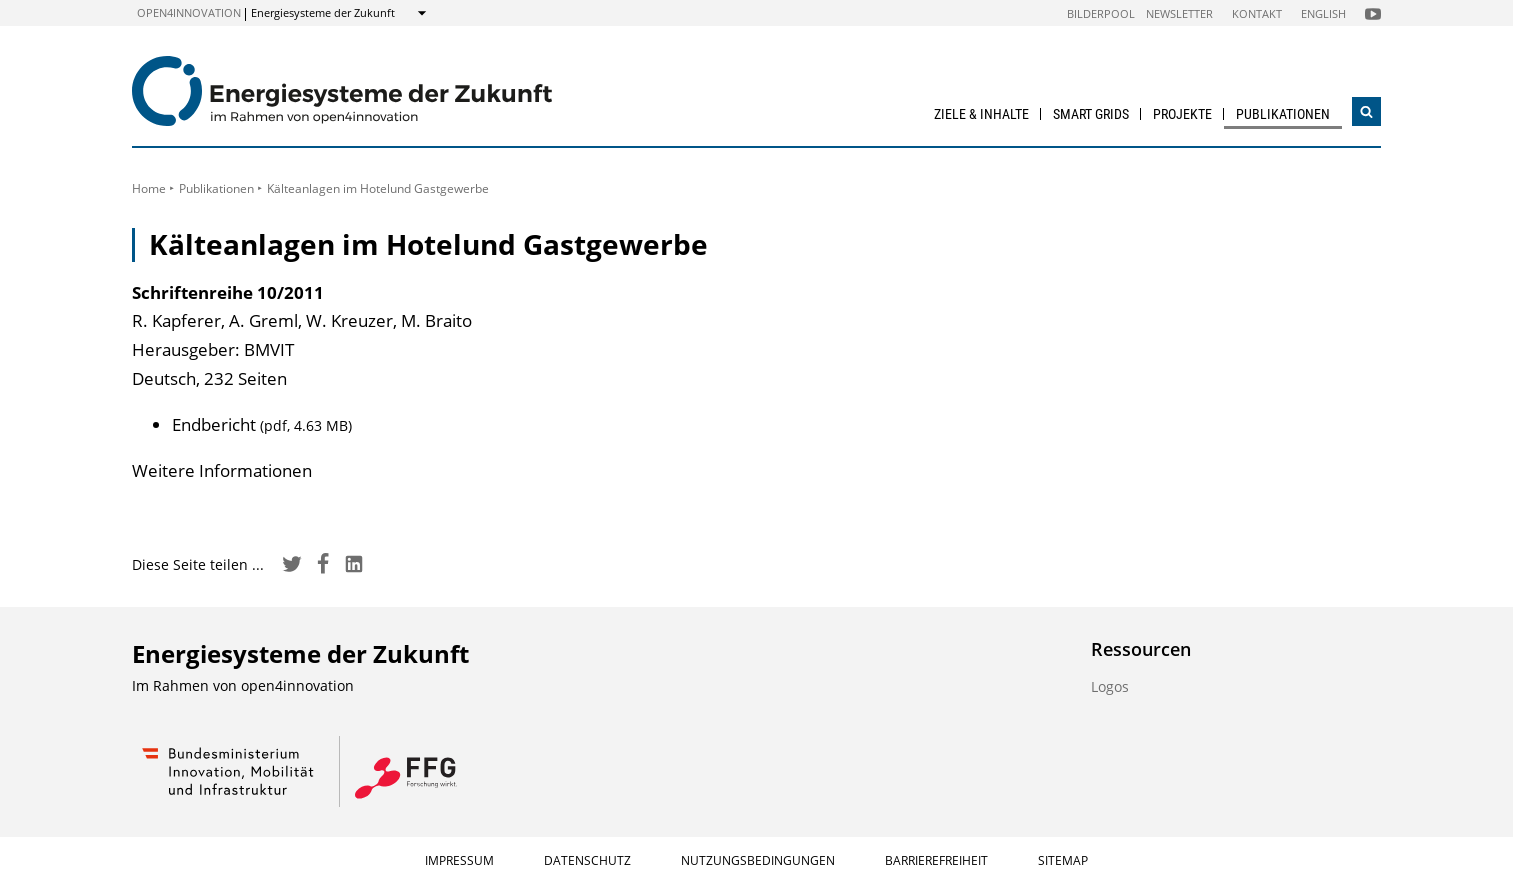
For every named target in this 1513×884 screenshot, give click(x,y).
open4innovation (189, 12)
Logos (1110, 686)
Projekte (1182, 114)
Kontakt (1257, 13)
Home (149, 188)
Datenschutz (587, 860)
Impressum (459, 860)
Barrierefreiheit (936, 860)
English (1323, 13)
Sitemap (1063, 860)
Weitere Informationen (222, 470)
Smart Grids (1091, 114)
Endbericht (262, 424)
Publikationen (1283, 114)
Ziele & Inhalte (981, 114)
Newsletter (1179, 13)
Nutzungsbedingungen (758, 860)
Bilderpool (1101, 13)
